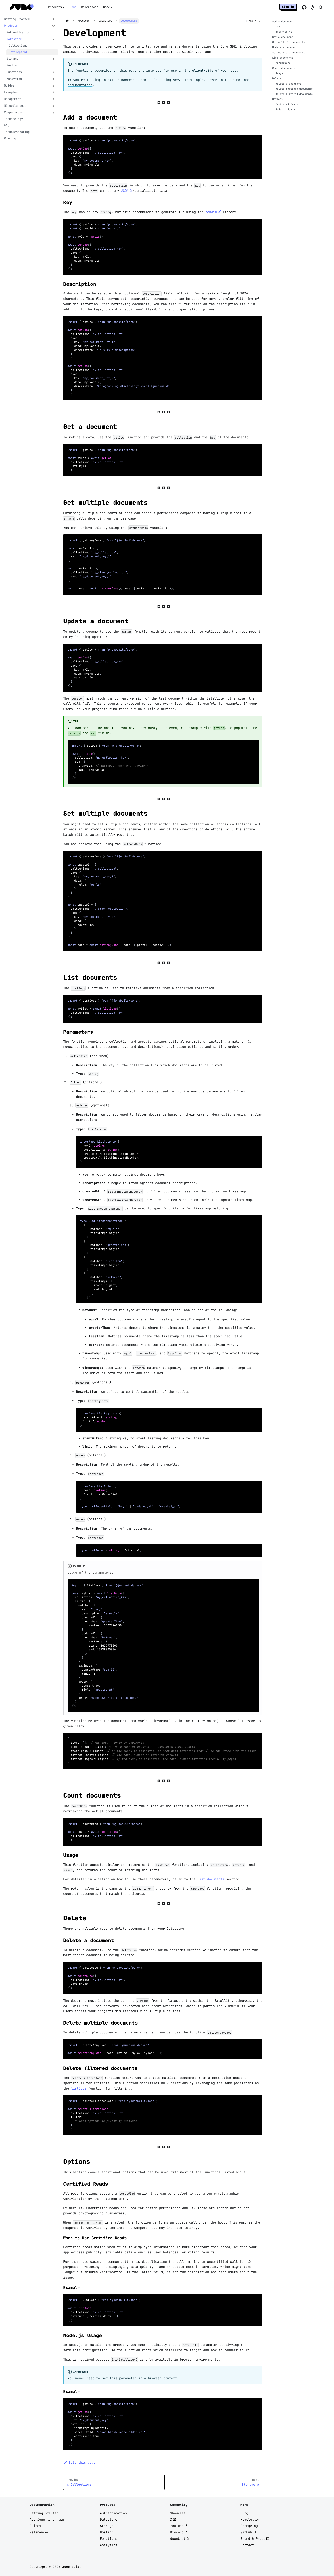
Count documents (283, 68)
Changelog (249, 2526)
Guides (35, 2526)
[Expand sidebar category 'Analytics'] (53, 79)
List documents (210, 1879)
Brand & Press (254, 2539)
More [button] (106, 7)
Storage (106, 2526)
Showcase (178, 2513)
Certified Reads (286, 104)
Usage (279, 73)
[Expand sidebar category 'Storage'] (53, 59)
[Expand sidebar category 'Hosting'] (53, 66)
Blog (244, 2513)
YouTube (178, 2526)
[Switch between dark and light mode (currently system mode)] (313, 7)
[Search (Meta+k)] (320, 7)
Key (277, 26)
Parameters (282, 63)
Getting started (44, 2513)
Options (277, 99)
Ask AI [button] (253, 21)
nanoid (213, 212)
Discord (178, 2532)
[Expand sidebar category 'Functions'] (53, 72)
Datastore (108, 2519)
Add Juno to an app (47, 2519)
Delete (276, 78)
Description (283, 32)
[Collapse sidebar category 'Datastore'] (53, 39)
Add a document (282, 21)
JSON (126, 191)
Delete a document (288, 83)
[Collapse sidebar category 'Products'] (53, 26)
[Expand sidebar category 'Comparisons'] (53, 112)
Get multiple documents (288, 42)
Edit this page (79, 2463)
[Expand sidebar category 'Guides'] (53, 86)
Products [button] (55, 7)
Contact (247, 2545)
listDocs (78, 2088)
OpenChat (179, 2539)
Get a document (282, 37)
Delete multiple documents (294, 89)
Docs (73, 7)
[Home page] (67, 21)
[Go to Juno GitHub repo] (304, 7)
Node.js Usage (285, 109)
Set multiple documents (288, 52)
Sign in (288, 7)
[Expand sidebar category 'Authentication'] (53, 33)
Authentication (113, 2513)
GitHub (248, 2532)
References (89, 7)
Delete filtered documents (294, 94)
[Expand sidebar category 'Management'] (53, 99)
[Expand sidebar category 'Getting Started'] (53, 19)
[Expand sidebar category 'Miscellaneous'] (53, 106)
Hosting (106, 2532)
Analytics (108, 2545)
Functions (108, 2539)
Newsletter (250, 2519)
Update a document (285, 47)
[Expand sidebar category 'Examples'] (53, 92)
